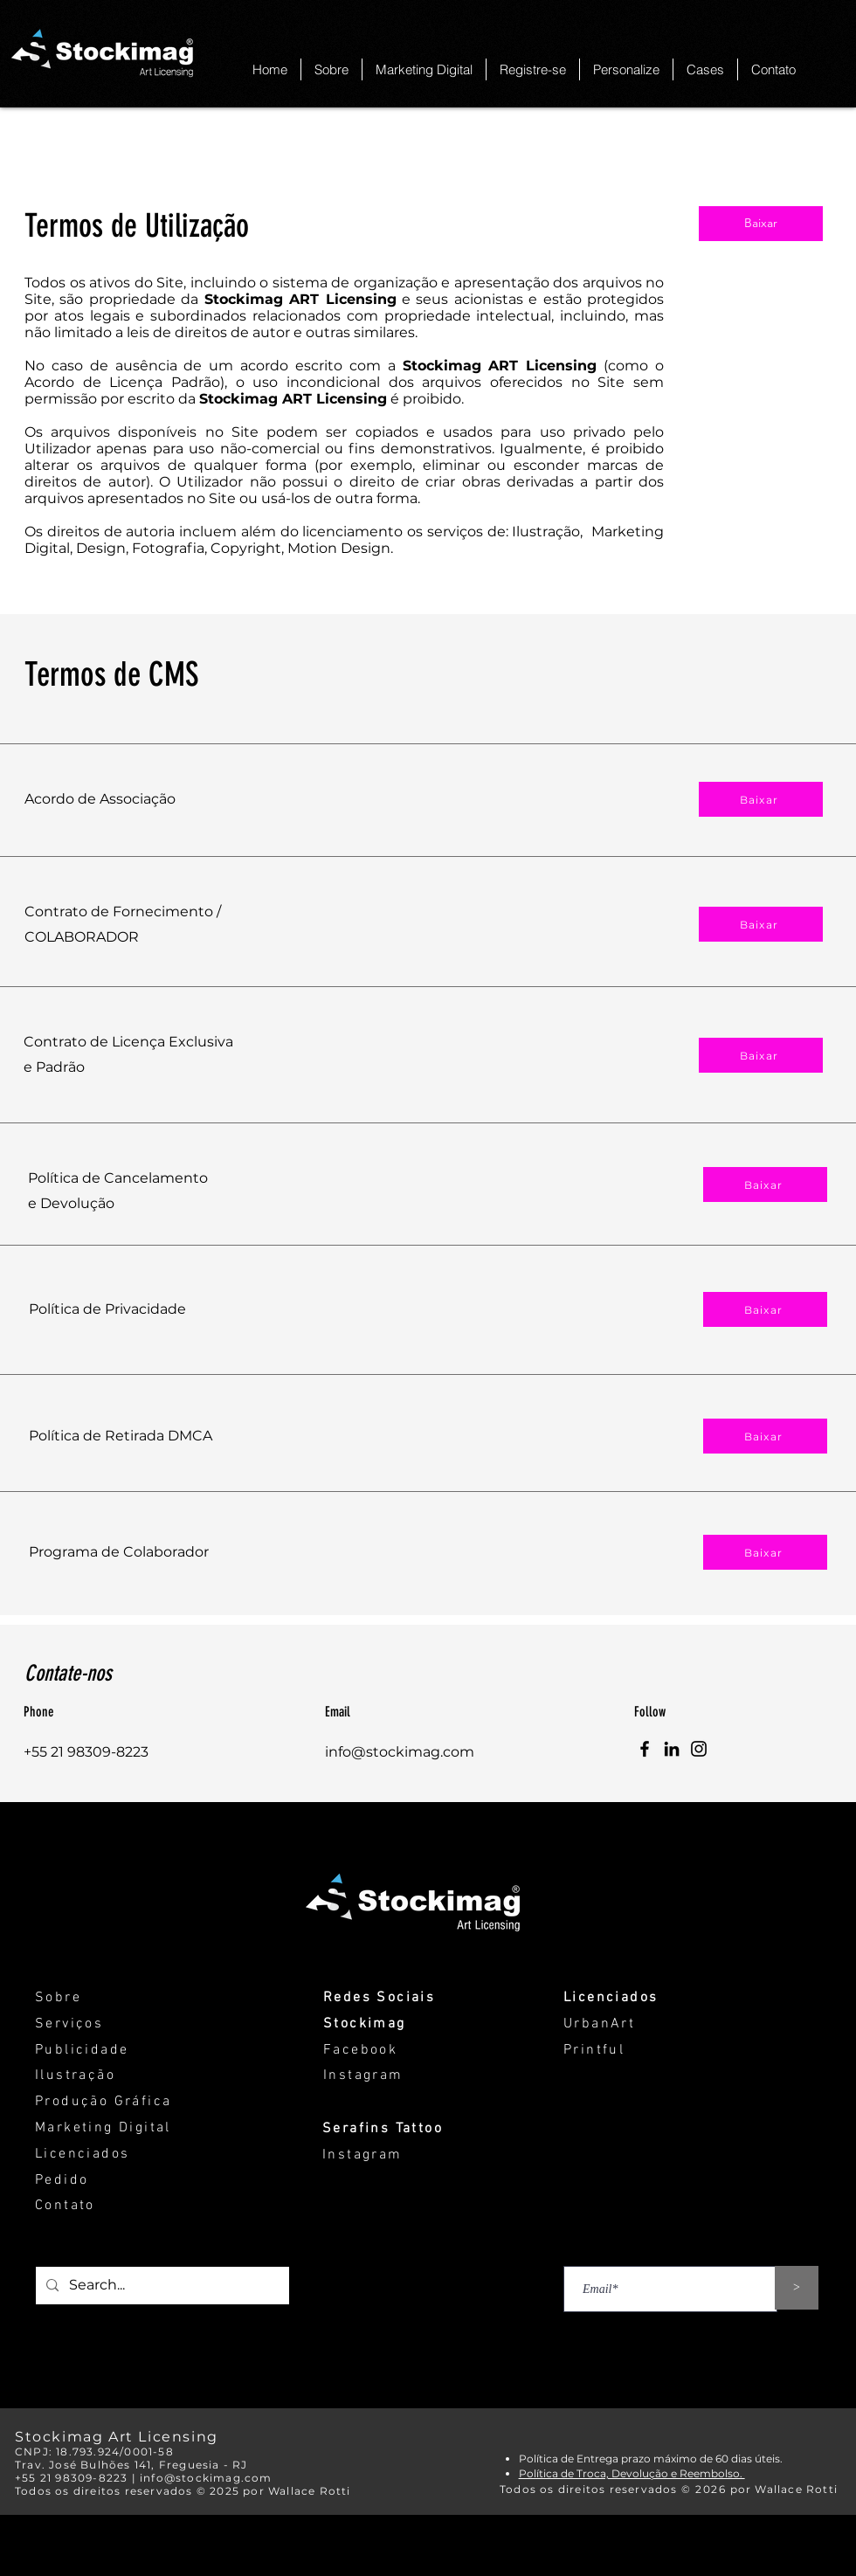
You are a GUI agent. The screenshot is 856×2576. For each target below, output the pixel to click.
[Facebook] (644, 1748)
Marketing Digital (103, 2128)
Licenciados (82, 2154)
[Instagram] (698, 1748)
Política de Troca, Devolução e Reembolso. (632, 2473)
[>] (796, 2288)
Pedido (61, 2180)
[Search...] (160, 2285)
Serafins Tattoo (382, 2128)
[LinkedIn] (671, 1748)
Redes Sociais (379, 1997)
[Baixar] (761, 223)
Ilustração (75, 2075)
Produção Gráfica (103, 2101)
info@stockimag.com (399, 1752)
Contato (65, 2205)
